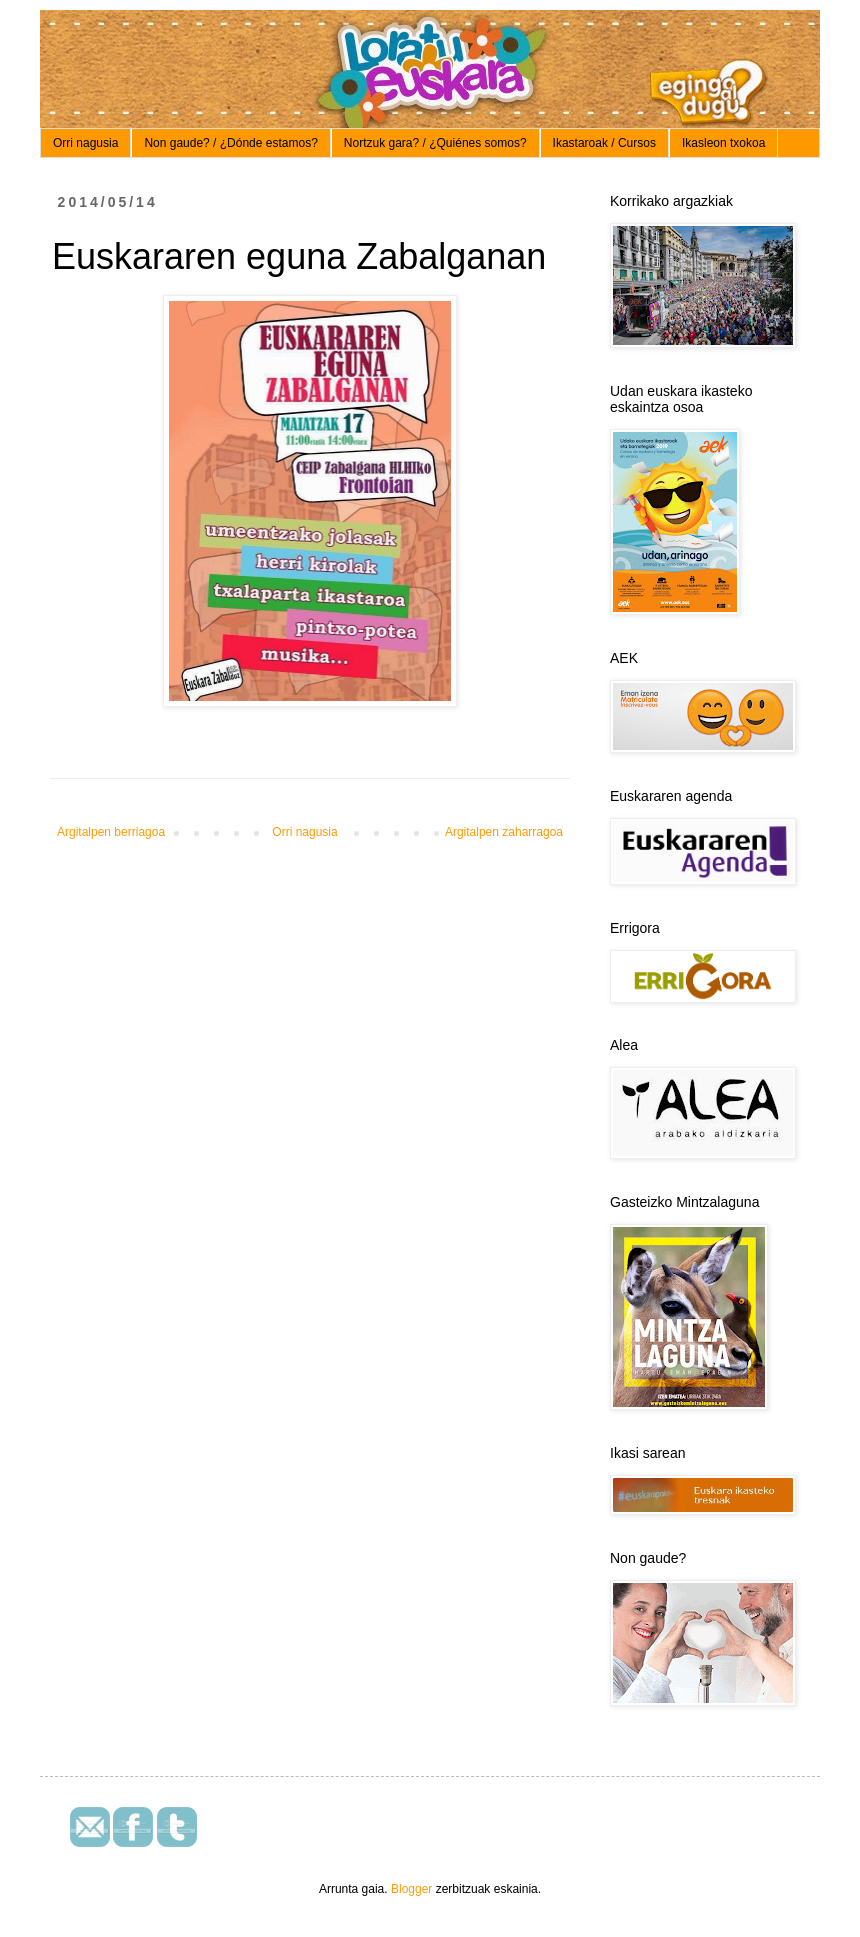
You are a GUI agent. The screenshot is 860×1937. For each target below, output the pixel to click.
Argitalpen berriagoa (111, 832)
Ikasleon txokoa (723, 143)
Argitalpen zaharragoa (504, 832)
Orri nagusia (85, 143)
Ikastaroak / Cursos (604, 143)
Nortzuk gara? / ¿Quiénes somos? (435, 143)
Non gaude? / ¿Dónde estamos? (230, 143)
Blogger (411, 1889)
